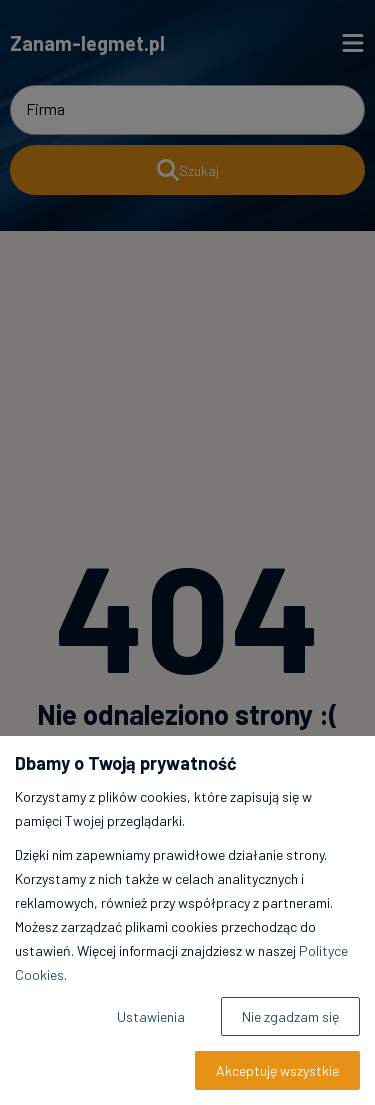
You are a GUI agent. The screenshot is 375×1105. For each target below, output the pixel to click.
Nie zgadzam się (290, 1016)
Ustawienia (151, 1016)
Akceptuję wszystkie (277, 1070)
